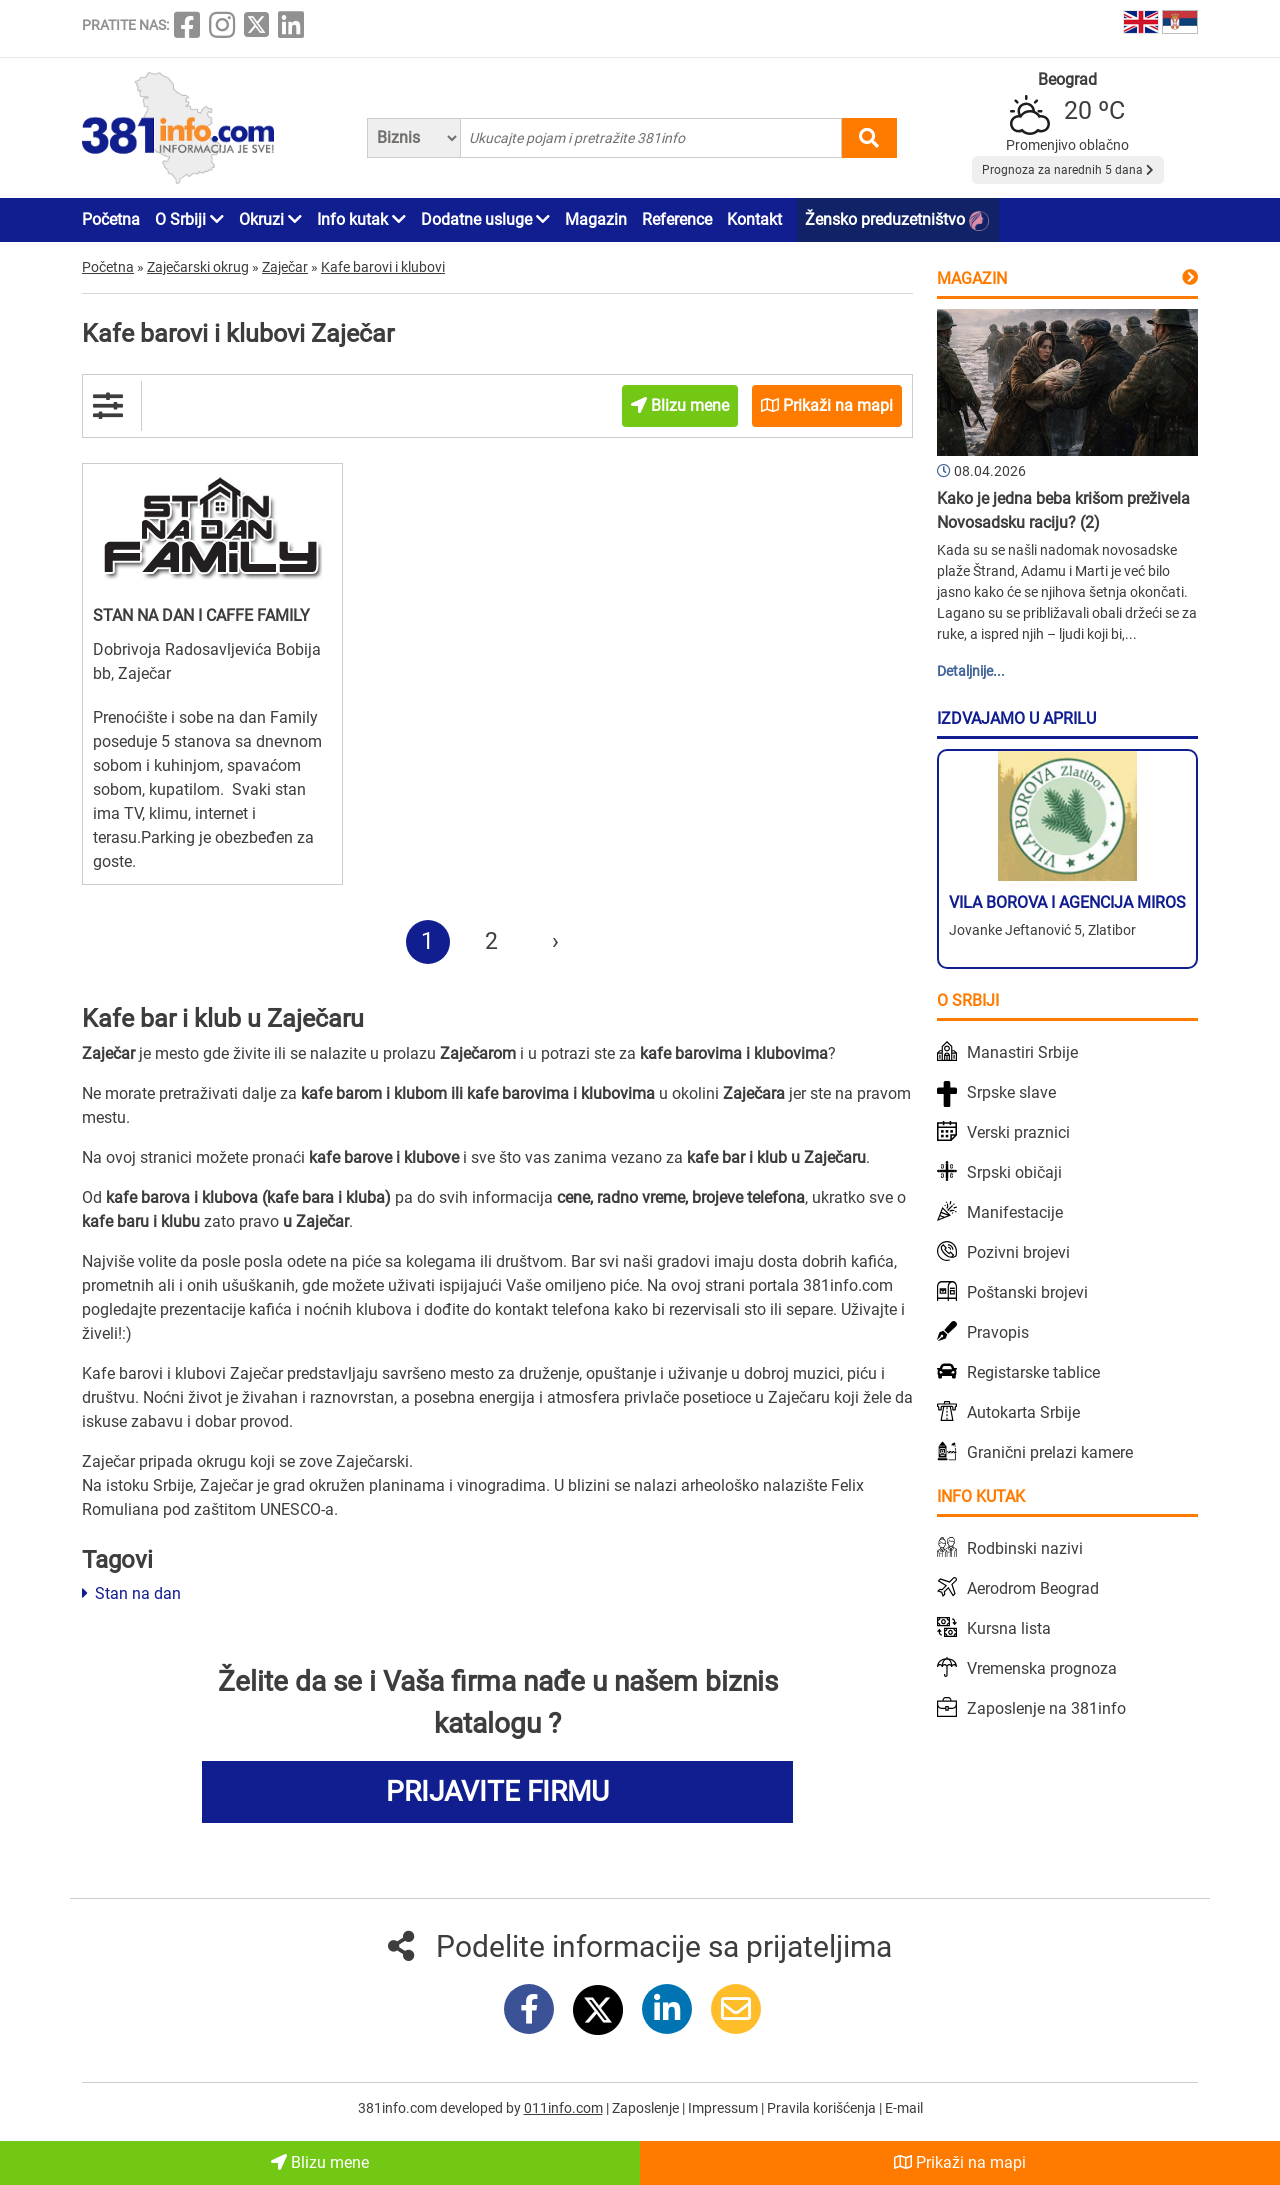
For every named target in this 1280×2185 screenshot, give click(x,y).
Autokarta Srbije (1023, 1412)
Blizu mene (320, 2162)
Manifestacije (1015, 1212)
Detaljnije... (971, 671)
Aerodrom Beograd (1033, 1588)
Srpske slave (1011, 1092)
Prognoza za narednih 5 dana (1068, 170)
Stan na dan (131, 1593)
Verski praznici (1018, 1132)
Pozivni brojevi (1018, 1252)
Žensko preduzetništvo (897, 220)
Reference (677, 219)
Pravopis (998, 1332)
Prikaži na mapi (960, 2162)
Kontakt (754, 219)
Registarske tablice (1033, 1372)
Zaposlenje (647, 2108)
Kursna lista (1009, 1628)
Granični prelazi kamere (1050, 1452)
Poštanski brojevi (1027, 1292)
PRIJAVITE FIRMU (497, 1791)
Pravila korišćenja (823, 2108)
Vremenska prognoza (1042, 1668)
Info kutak (361, 219)
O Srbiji (189, 219)
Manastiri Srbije (1022, 1052)
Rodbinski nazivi (1025, 1548)
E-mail (904, 2108)
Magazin (596, 219)
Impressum (724, 2108)
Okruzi (270, 219)
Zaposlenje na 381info (1046, 1708)
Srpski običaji (1014, 1172)
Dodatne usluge (485, 219)
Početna (111, 219)
